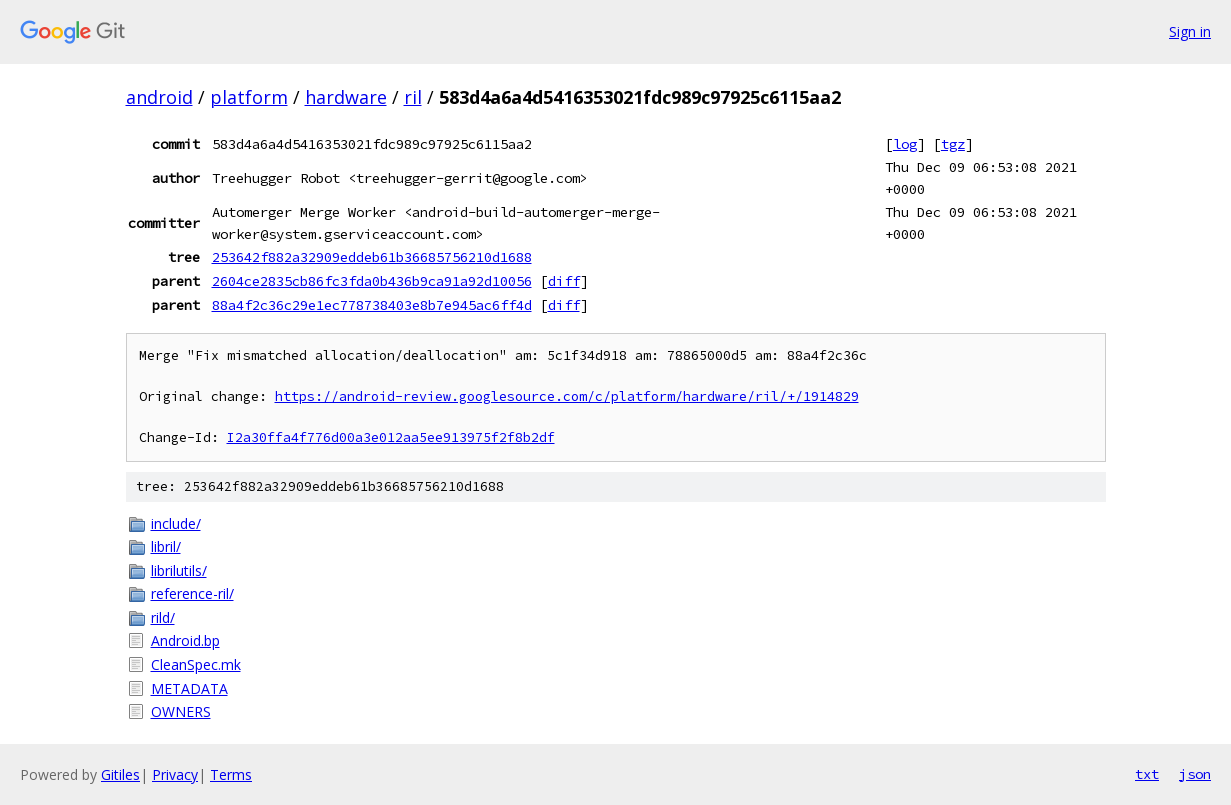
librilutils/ (179, 570)
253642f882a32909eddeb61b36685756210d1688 (372, 257)
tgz (953, 144)
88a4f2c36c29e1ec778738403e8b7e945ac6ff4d (372, 305)
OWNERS (181, 711)
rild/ (163, 617)
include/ (176, 523)
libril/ (166, 546)
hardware (346, 97)
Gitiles (120, 774)
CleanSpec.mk (196, 664)
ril (413, 97)
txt (1147, 774)
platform (249, 97)
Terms (231, 774)
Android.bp (185, 640)
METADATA (189, 688)
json (1195, 774)
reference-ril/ (192, 593)
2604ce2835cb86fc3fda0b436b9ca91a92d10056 (372, 281)
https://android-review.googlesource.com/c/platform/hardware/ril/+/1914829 (567, 396)
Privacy (175, 774)
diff (564, 281)
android (159, 97)
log (905, 144)
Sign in (1190, 31)
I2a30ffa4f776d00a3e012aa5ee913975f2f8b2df (391, 437)
